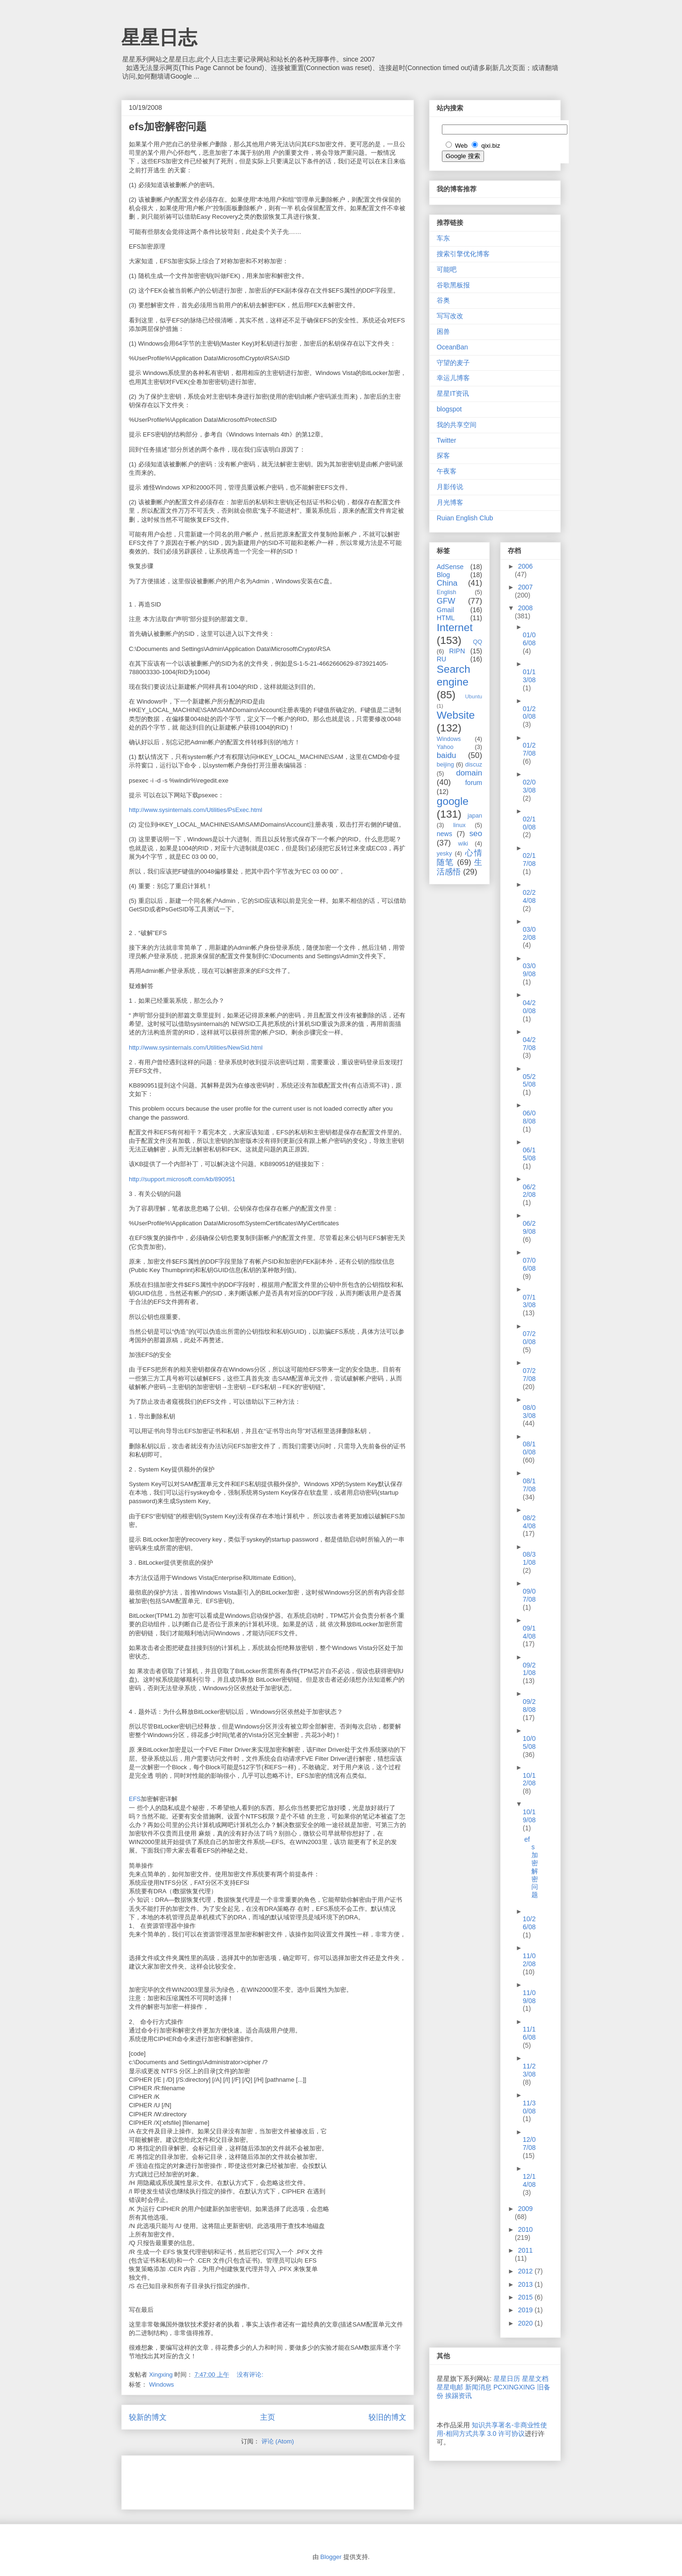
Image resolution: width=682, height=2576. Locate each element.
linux (459, 825)
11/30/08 (529, 2107)
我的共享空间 (456, 424)
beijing (445, 764)
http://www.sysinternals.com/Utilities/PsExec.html (195, 809)
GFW (446, 601)
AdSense (450, 566)
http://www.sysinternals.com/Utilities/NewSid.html (195, 1047)
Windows (161, 2384)
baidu (446, 755)
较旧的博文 (387, 2417)
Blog (443, 575)
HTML (446, 618)
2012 (526, 2271)
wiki (463, 843)
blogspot (449, 409)
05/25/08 (529, 1080)
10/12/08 (529, 1779)
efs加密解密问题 (167, 127)
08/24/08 (529, 1522)
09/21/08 (529, 1669)
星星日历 (507, 2378)
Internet (455, 627)
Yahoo (445, 747)
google (452, 801)
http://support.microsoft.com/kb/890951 (182, 1179)
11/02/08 (529, 1960)
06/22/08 (529, 1191)
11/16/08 (529, 2033)
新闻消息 (478, 2387)
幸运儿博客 (453, 378)
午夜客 (447, 471)
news (444, 834)
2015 (526, 2297)
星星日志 (159, 37)
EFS (135, 1798)
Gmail (445, 610)
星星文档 (535, 2378)
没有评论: (251, 2374)
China (447, 583)
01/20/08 (529, 713)
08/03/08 (529, 1411)
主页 (267, 2417)
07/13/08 (529, 1301)
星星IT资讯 (453, 393)
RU (441, 659)
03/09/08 (529, 970)
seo (475, 833)
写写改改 (450, 316)
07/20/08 (529, 1338)
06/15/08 (529, 1154)
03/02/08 (529, 933)
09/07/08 (529, 1595)
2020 (526, 2323)
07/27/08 (529, 1374)
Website (456, 715)
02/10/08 (529, 823)
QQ (477, 642)
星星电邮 (450, 2387)
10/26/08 (529, 1923)
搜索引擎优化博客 (463, 254)
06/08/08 (529, 1117)
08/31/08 (529, 1558)
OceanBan (452, 347)
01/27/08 (529, 749)
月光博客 (450, 502)
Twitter (446, 440)
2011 (525, 2250)
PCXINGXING (514, 2387)
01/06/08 (529, 639)
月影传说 (450, 486)
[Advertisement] (239, 2479)
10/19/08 (529, 1816)
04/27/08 (529, 1044)
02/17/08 (529, 859)
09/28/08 (529, 1705)
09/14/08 (529, 1632)
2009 (525, 2208)
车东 (443, 238)
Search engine (453, 675)
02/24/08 (529, 896)
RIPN (457, 651)
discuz (473, 764)
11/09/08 (529, 1997)
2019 (526, 2310)
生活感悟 (459, 867)
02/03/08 (529, 786)
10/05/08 (529, 1742)
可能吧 (447, 269)
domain (469, 772)
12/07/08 (529, 2143)
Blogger (330, 2556)
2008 (525, 608)
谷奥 (443, 300)
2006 (525, 566)
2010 (525, 2229)
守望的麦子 (453, 362)
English (446, 592)
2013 (526, 2284)
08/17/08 (529, 1485)
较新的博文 (148, 2417)
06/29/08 (529, 1227)
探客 (443, 455)
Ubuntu (473, 696)
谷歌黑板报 (453, 285)
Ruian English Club (465, 518)
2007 (525, 587)
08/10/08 (529, 1448)
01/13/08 (529, 676)
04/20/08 (529, 1007)
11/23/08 (529, 2070)
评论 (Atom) (277, 2441)
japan (474, 815)
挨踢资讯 (458, 2395)
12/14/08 (529, 2180)
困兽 (443, 331)
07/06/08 (529, 1264)
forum (473, 782)
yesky (444, 853)
